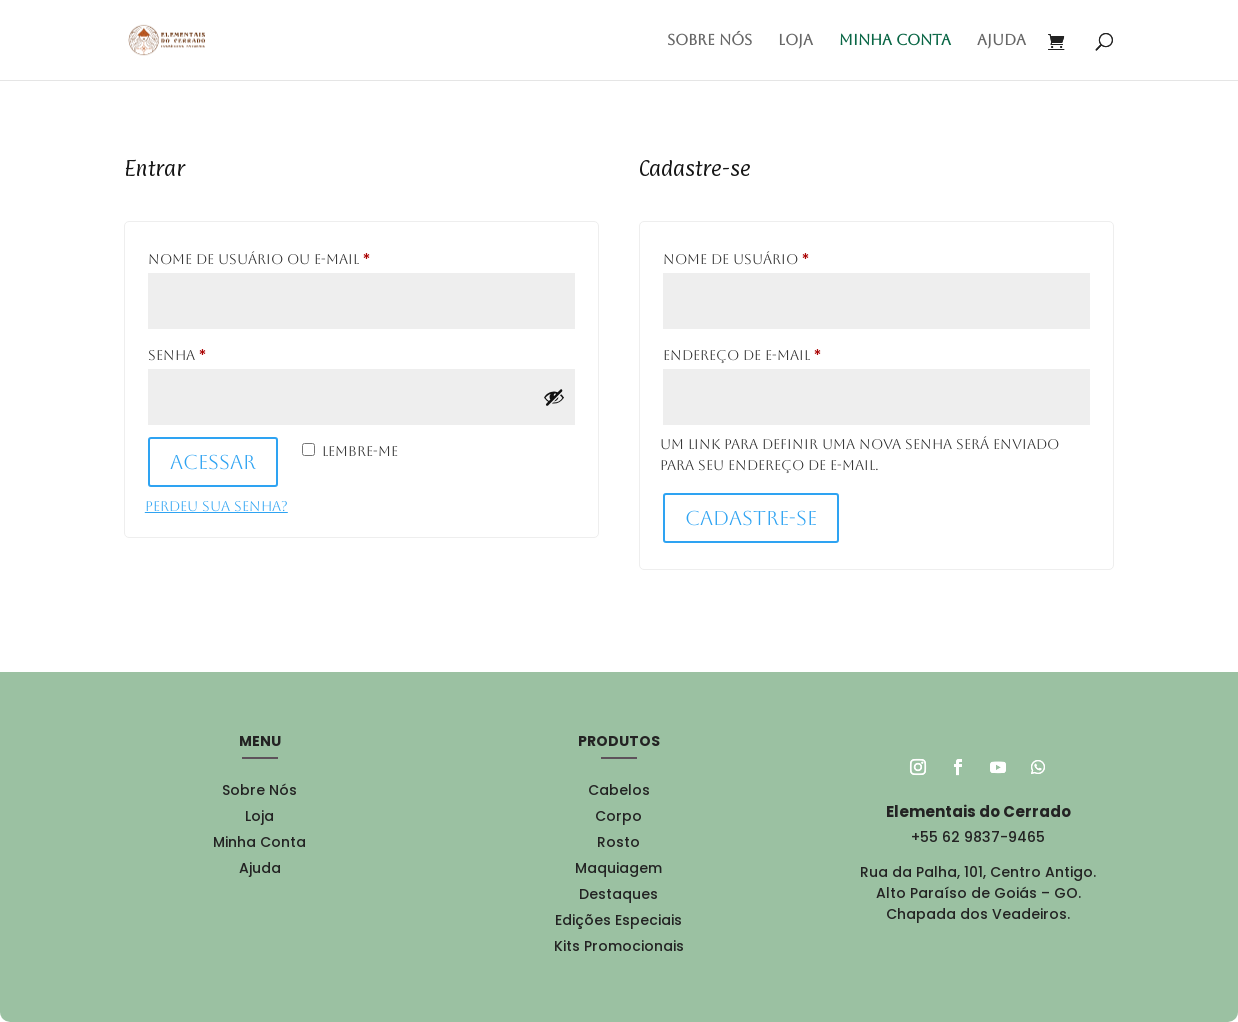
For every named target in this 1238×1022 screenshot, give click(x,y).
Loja (795, 40)
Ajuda (1001, 40)
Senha (227, 352)
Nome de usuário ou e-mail (309, 256)
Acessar (213, 462)
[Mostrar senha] (554, 397)
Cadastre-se (751, 518)
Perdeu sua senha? (216, 506)
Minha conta (895, 40)
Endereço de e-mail (792, 352)
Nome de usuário (786, 256)
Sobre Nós (709, 40)
